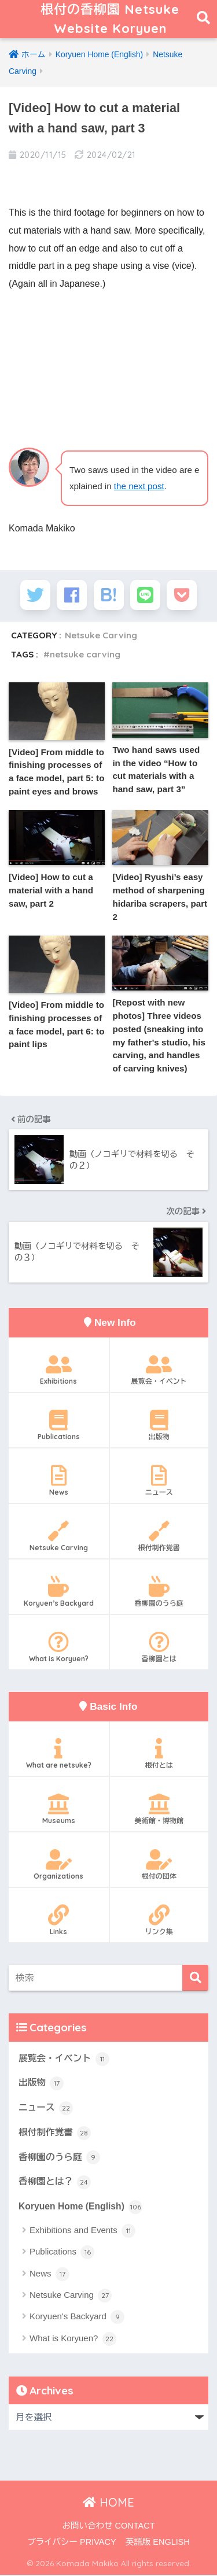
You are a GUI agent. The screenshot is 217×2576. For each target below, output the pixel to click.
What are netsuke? (59, 1755)
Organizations (59, 1866)
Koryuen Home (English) (80, 2208)
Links (59, 1921)
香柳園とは (159, 1648)
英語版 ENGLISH (158, 2543)
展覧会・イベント (159, 1371)
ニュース (159, 1482)
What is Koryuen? (59, 1648)
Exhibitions (59, 1371)
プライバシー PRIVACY (71, 2543)
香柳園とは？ (55, 2183)
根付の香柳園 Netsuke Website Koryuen (110, 19)
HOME (108, 2503)
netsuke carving (85, 654)
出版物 (159, 1426)
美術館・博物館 (159, 1810)
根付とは (159, 1755)
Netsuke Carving (101, 635)
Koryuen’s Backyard (59, 1592)
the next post (139, 487)
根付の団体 (159, 1866)
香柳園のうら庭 (159, 1592)
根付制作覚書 (159, 1537)
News (59, 1482)
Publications (59, 1426)
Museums (59, 1810)
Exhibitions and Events (82, 2231)
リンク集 (159, 1921)
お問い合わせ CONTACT (108, 2526)
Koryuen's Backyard (77, 2318)
